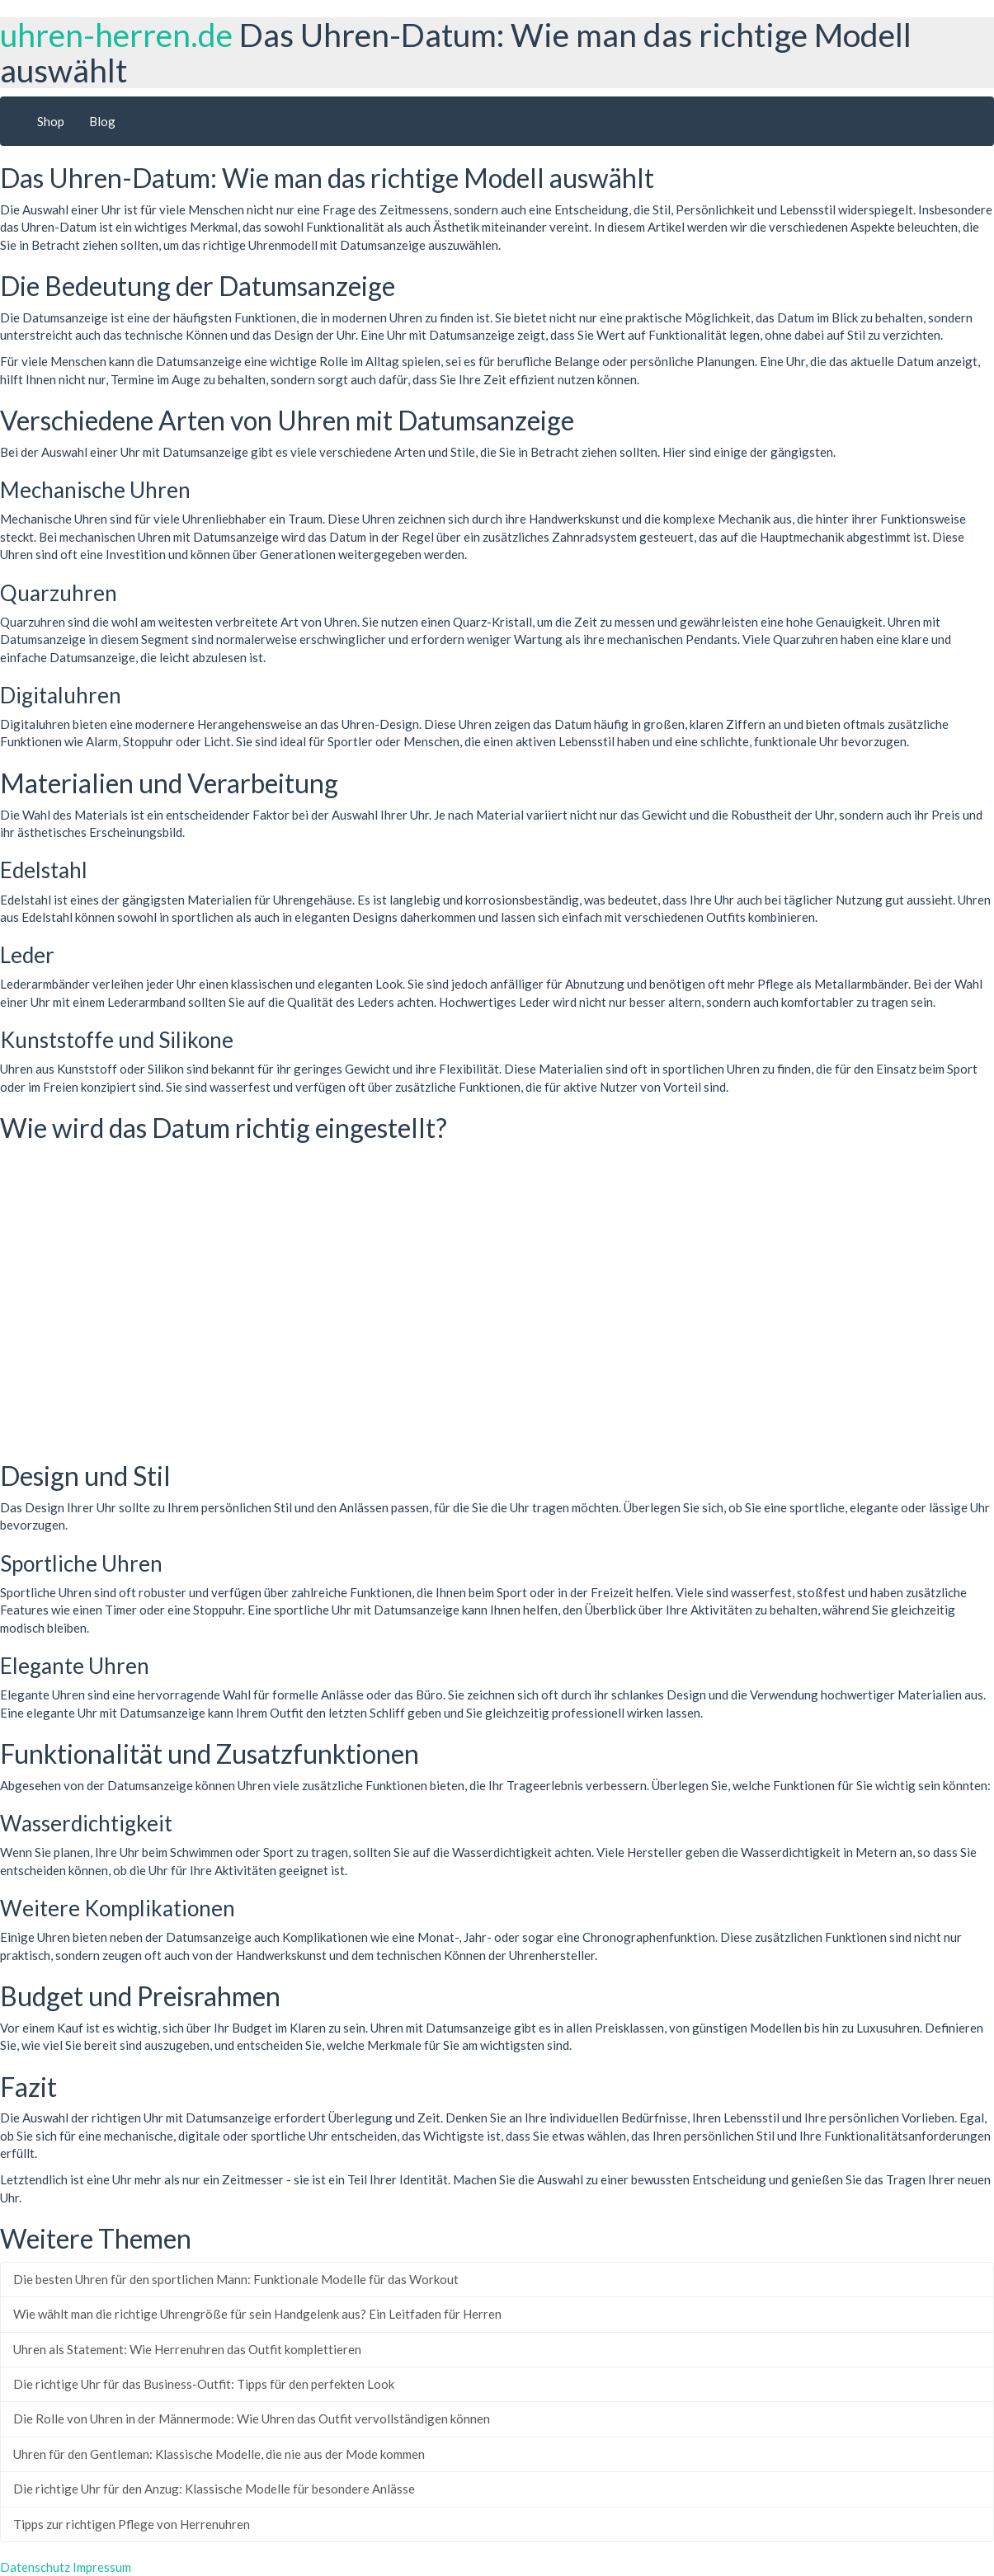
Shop (50, 121)
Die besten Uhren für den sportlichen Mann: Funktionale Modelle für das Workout (236, 2279)
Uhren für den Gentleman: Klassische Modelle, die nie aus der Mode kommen (219, 2454)
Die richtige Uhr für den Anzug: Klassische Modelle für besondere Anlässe (214, 2488)
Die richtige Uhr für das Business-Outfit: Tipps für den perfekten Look (203, 2383)
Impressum (102, 2567)
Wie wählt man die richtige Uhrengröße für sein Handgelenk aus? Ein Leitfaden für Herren (257, 2313)
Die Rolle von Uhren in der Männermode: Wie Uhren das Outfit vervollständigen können (251, 2418)
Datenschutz (35, 2567)
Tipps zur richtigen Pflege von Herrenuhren (131, 2524)
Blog (102, 121)
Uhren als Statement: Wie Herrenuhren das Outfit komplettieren (187, 2349)
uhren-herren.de (116, 35)
